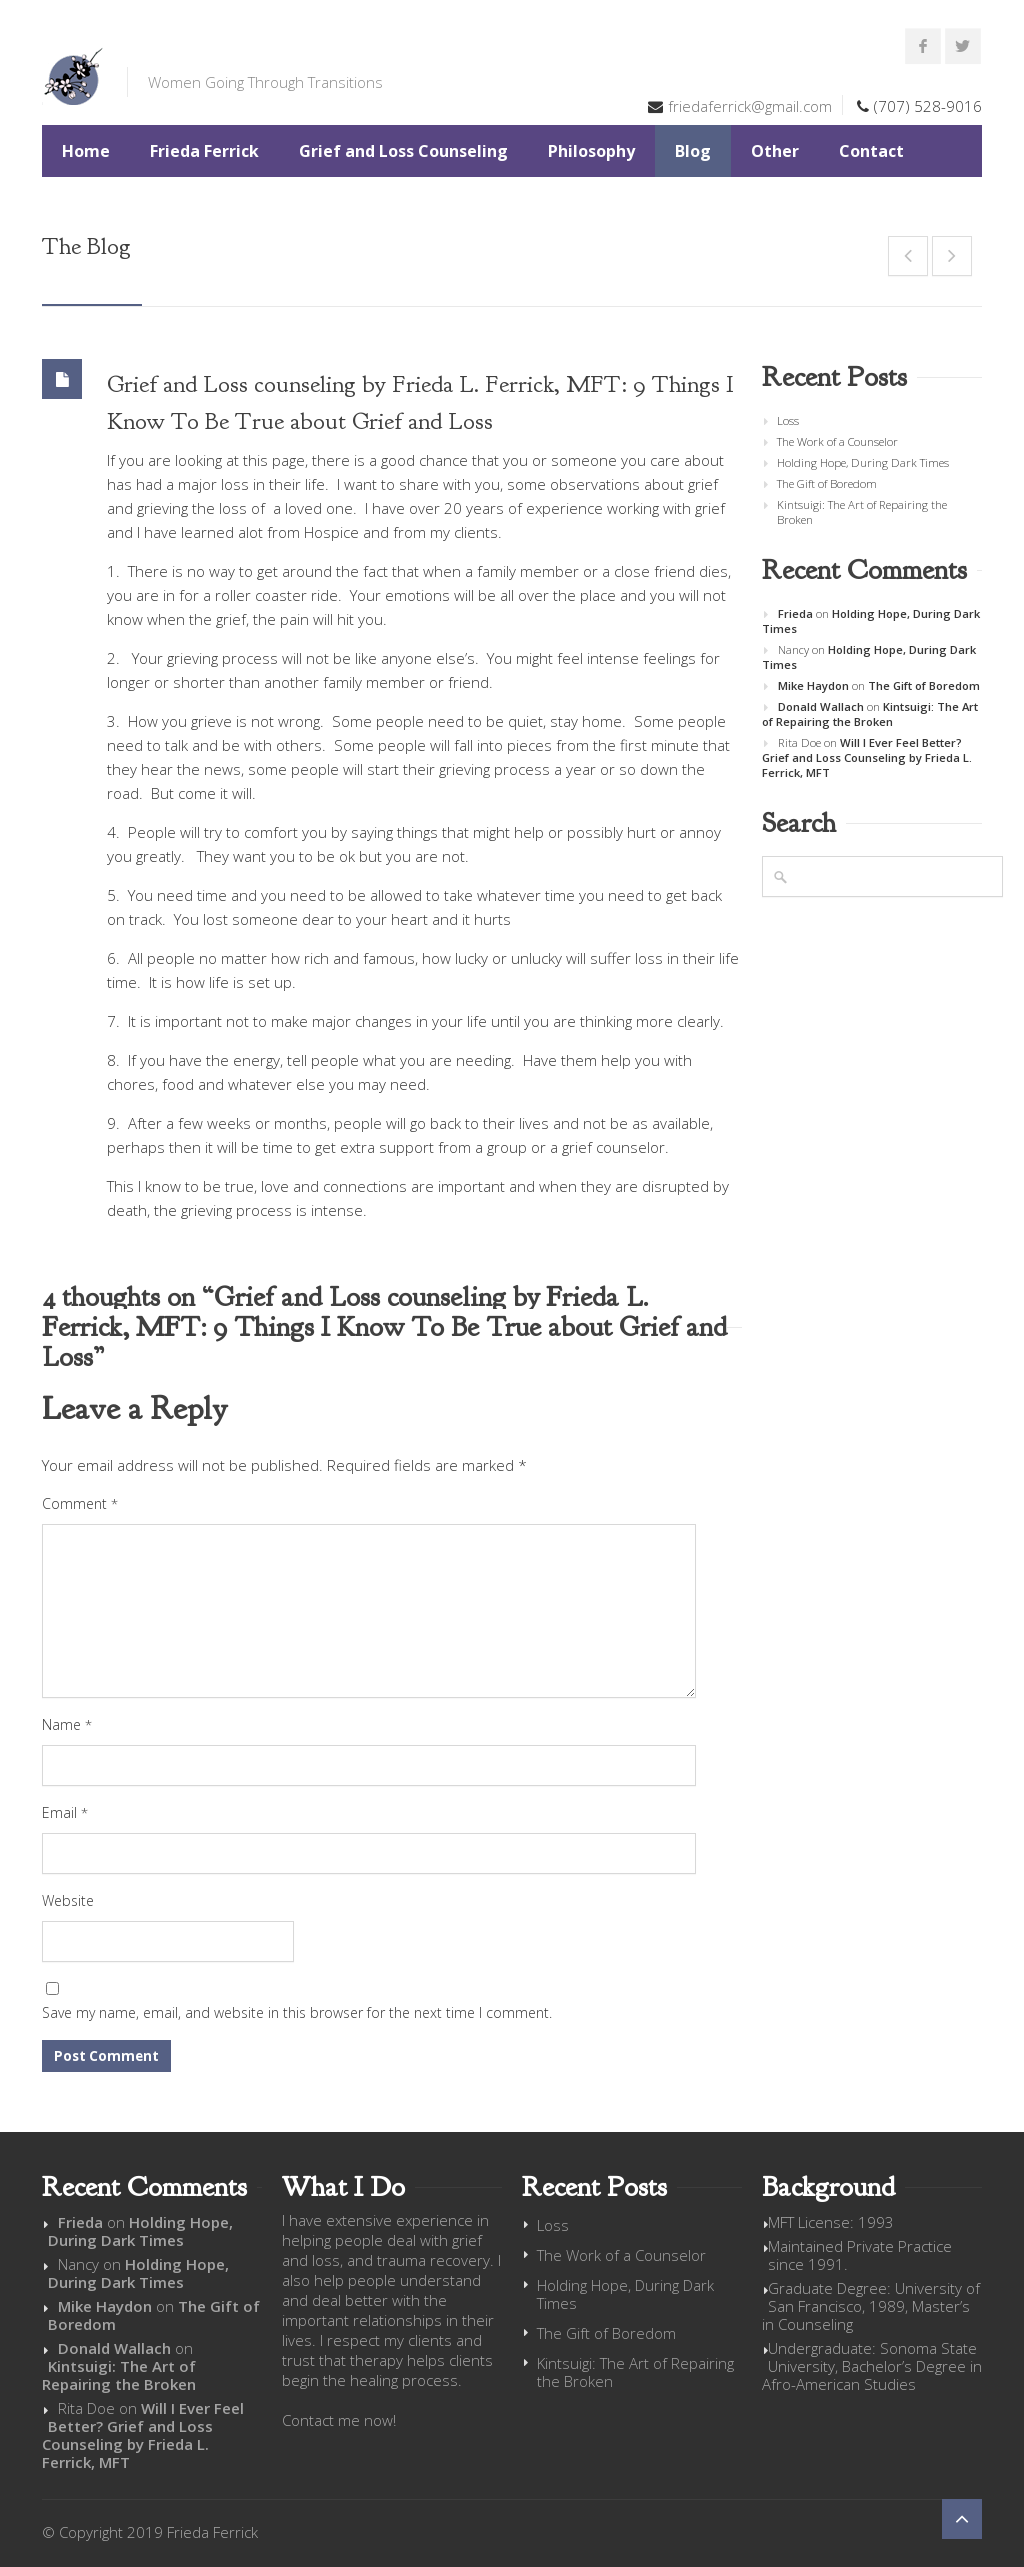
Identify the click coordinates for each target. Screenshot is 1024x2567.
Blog (693, 151)
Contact (871, 151)
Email (65, 1812)
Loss (788, 420)
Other (775, 151)
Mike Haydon (813, 685)
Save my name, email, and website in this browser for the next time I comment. (297, 2012)
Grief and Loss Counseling (403, 151)
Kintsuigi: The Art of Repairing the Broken (862, 512)
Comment (80, 1503)
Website (68, 1900)
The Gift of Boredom (827, 483)
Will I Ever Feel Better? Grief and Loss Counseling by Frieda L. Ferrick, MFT (867, 757)
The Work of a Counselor (837, 441)
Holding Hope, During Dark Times (863, 462)
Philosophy (591, 151)
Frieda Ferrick (204, 151)
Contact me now (337, 2420)
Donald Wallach (821, 706)
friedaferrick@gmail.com (750, 106)
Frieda (795, 613)
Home (86, 151)
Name (67, 1724)
